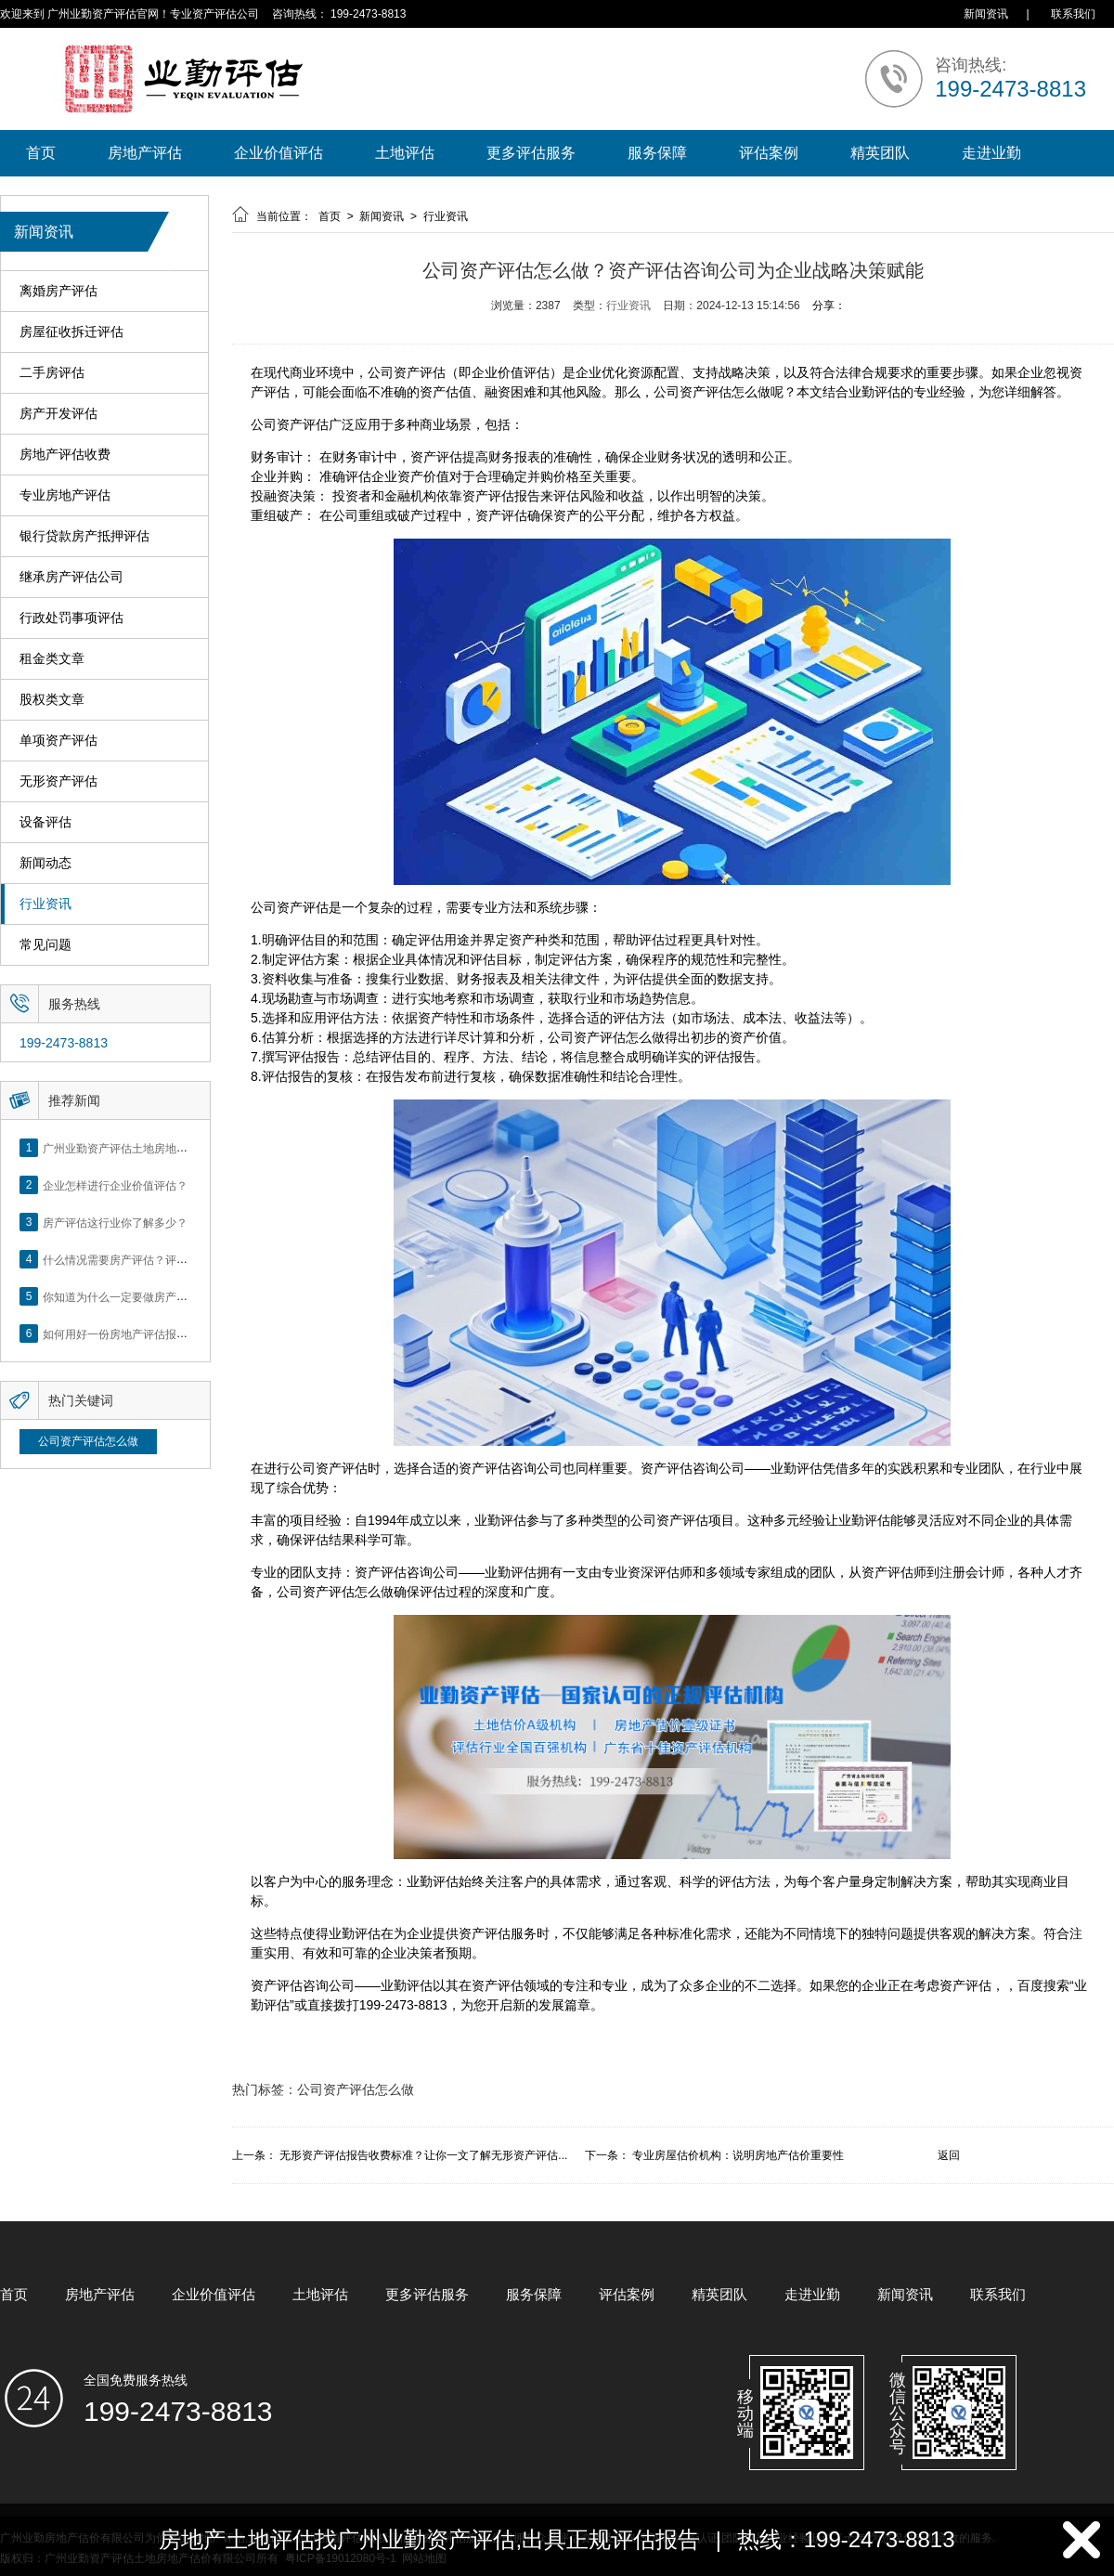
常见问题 (45, 945)
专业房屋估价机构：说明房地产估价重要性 (738, 2155)
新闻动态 (45, 863)
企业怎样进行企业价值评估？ (115, 1184)
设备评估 (45, 822)
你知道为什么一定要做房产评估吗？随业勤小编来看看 (176, 1296)
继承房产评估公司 (71, 577)
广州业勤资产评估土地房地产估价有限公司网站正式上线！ (187, 1147)
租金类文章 (51, 659)
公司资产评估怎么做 (88, 1441)
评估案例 (768, 153)
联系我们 (1073, 13)
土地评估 (404, 153)
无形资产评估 (58, 781)
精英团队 (880, 153)
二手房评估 (51, 373)
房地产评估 (145, 153)
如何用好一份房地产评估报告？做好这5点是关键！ (168, 1333)
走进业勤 (991, 153)
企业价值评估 (278, 153)
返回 (949, 2155)
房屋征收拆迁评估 (71, 332)
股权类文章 (51, 700)
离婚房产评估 (58, 291)
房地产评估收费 (64, 455)
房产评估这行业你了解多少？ (115, 1222)
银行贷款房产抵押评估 (84, 536)
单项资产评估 (58, 741)
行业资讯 (45, 904)
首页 (41, 153)
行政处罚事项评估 (71, 618)
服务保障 (657, 153)
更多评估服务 (531, 153)
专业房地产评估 (64, 495)
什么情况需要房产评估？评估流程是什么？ (148, 1259)
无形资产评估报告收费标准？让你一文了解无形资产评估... (423, 2155)
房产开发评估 (58, 414)
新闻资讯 (986, 13)
